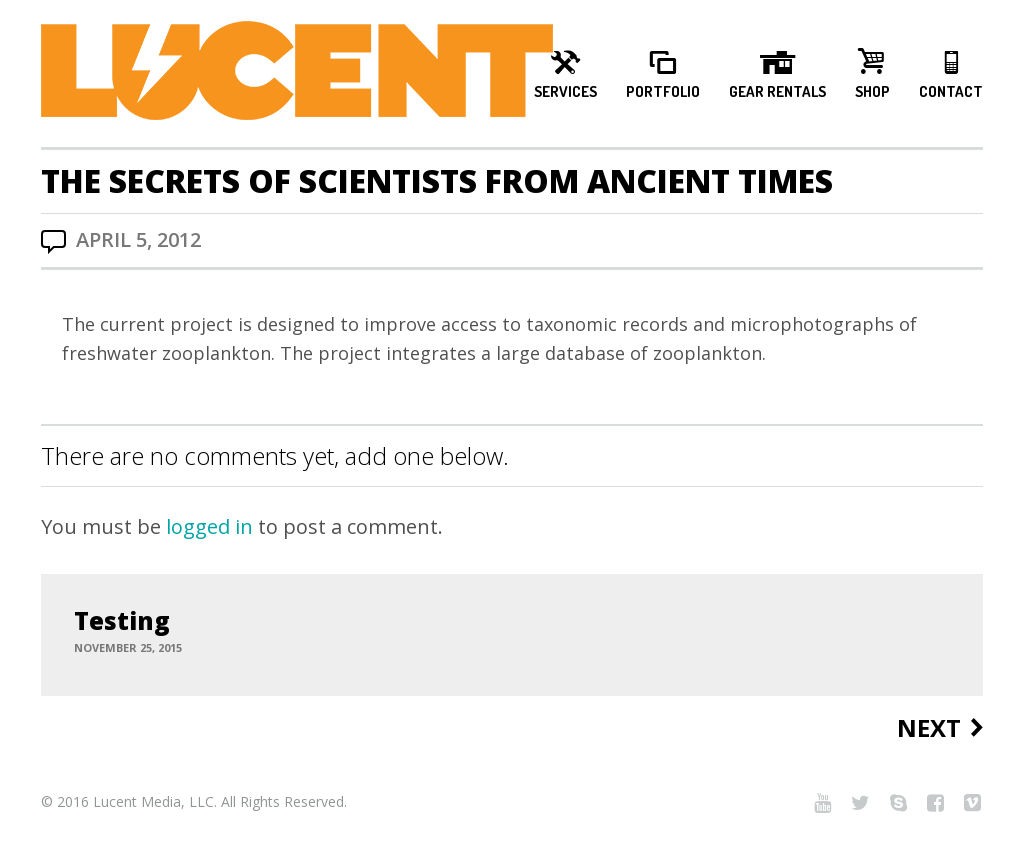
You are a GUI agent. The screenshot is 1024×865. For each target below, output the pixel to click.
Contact (951, 92)
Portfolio (663, 92)
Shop (872, 92)
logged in (209, 526)
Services (565, 92)
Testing (122, 621)
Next (929, 728)
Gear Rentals (777, 92)
